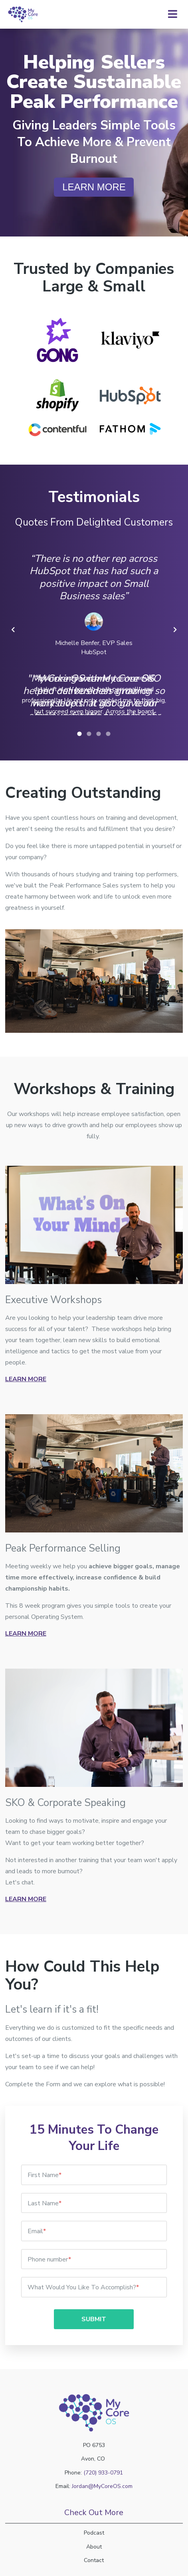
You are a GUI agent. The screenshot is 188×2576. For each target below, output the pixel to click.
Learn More (25, 1379)
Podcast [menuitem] (94, 2533)
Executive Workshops (53, 1300)
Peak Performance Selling (63, 1548)
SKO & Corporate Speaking (65, 1803)
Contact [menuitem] (94, 2560)
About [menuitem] (94, 2547)
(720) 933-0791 (103, 2472)
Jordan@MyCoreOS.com (102, 2486)
